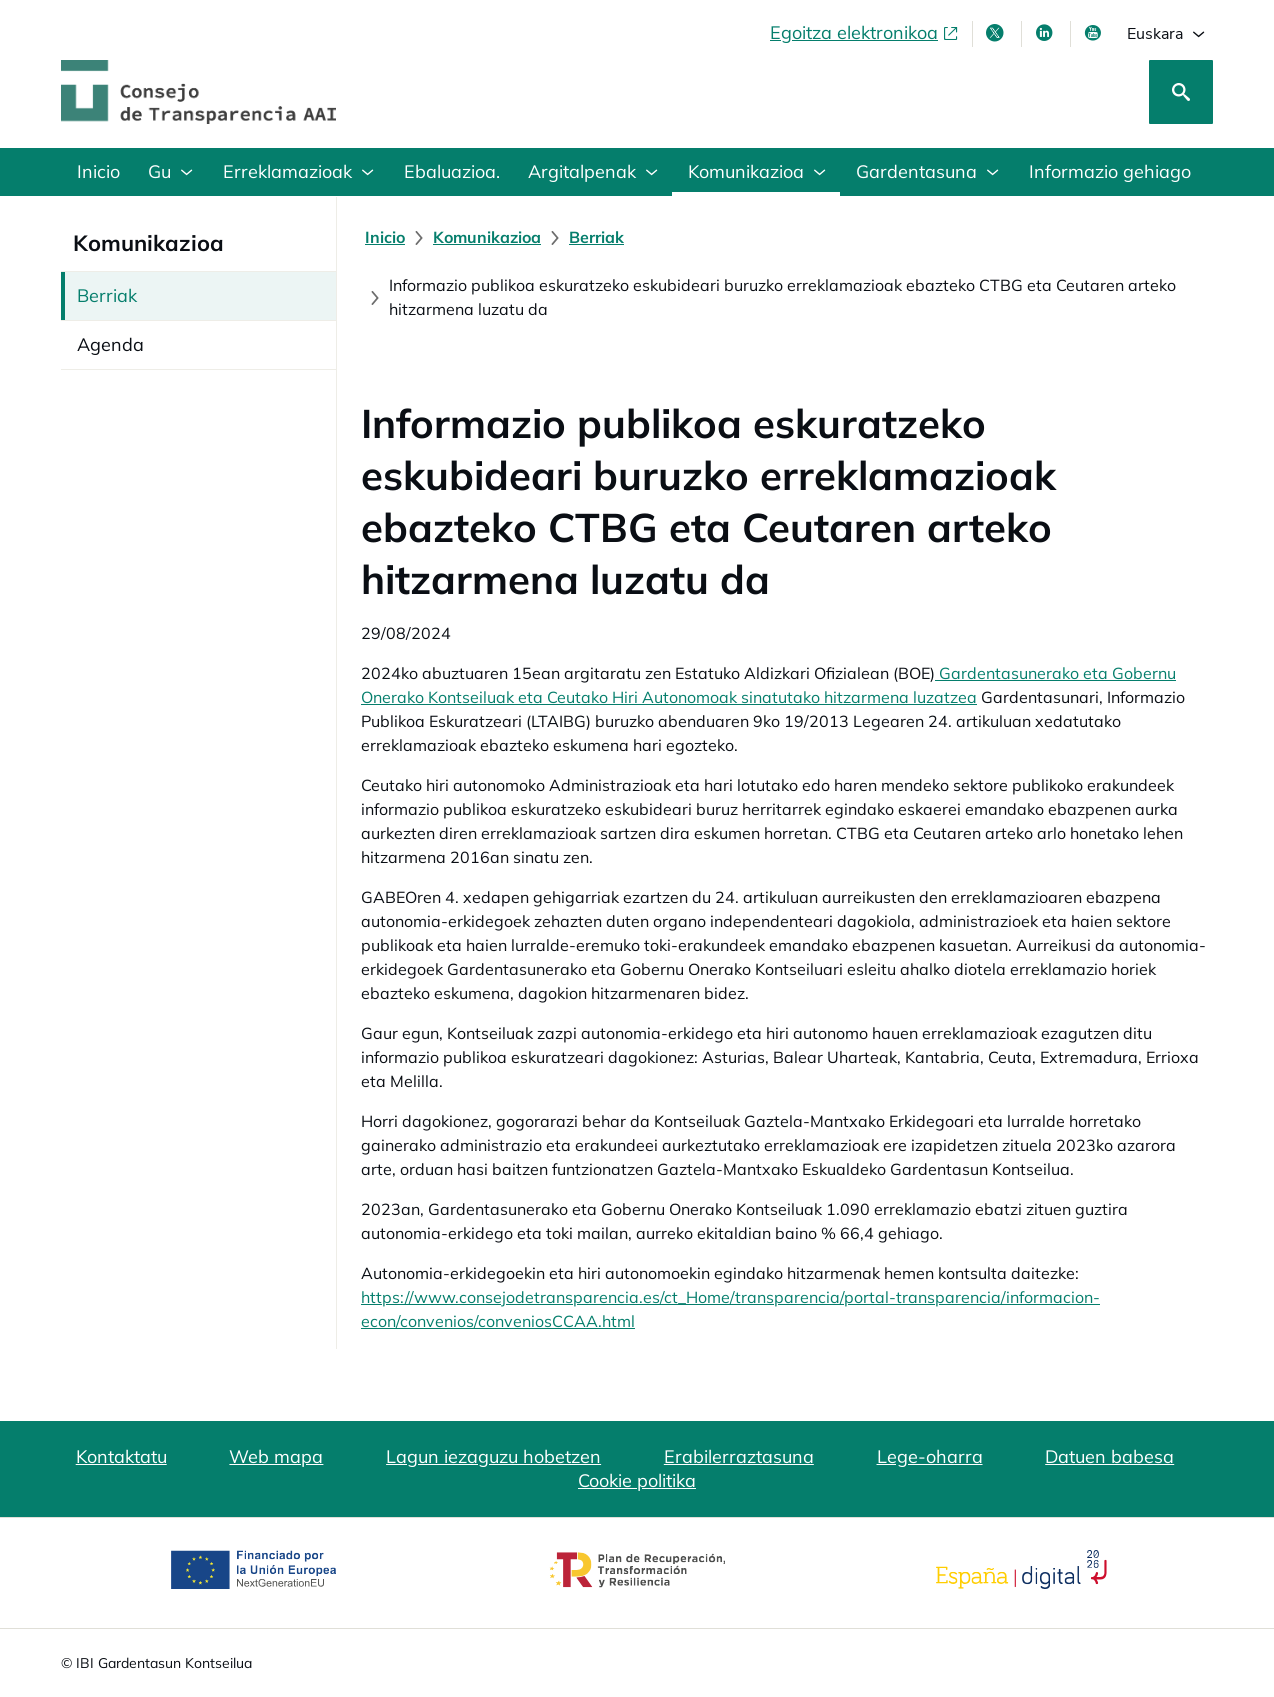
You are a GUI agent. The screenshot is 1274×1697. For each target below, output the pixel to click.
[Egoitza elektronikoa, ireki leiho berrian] (865, 33)
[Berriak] (596, 237)
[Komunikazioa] (487, 237)
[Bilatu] (1181, 92)
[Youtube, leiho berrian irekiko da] (1095, 33)
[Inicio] (385, 237)
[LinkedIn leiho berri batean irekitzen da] (1046, 33)
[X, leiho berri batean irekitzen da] (997, 33)
